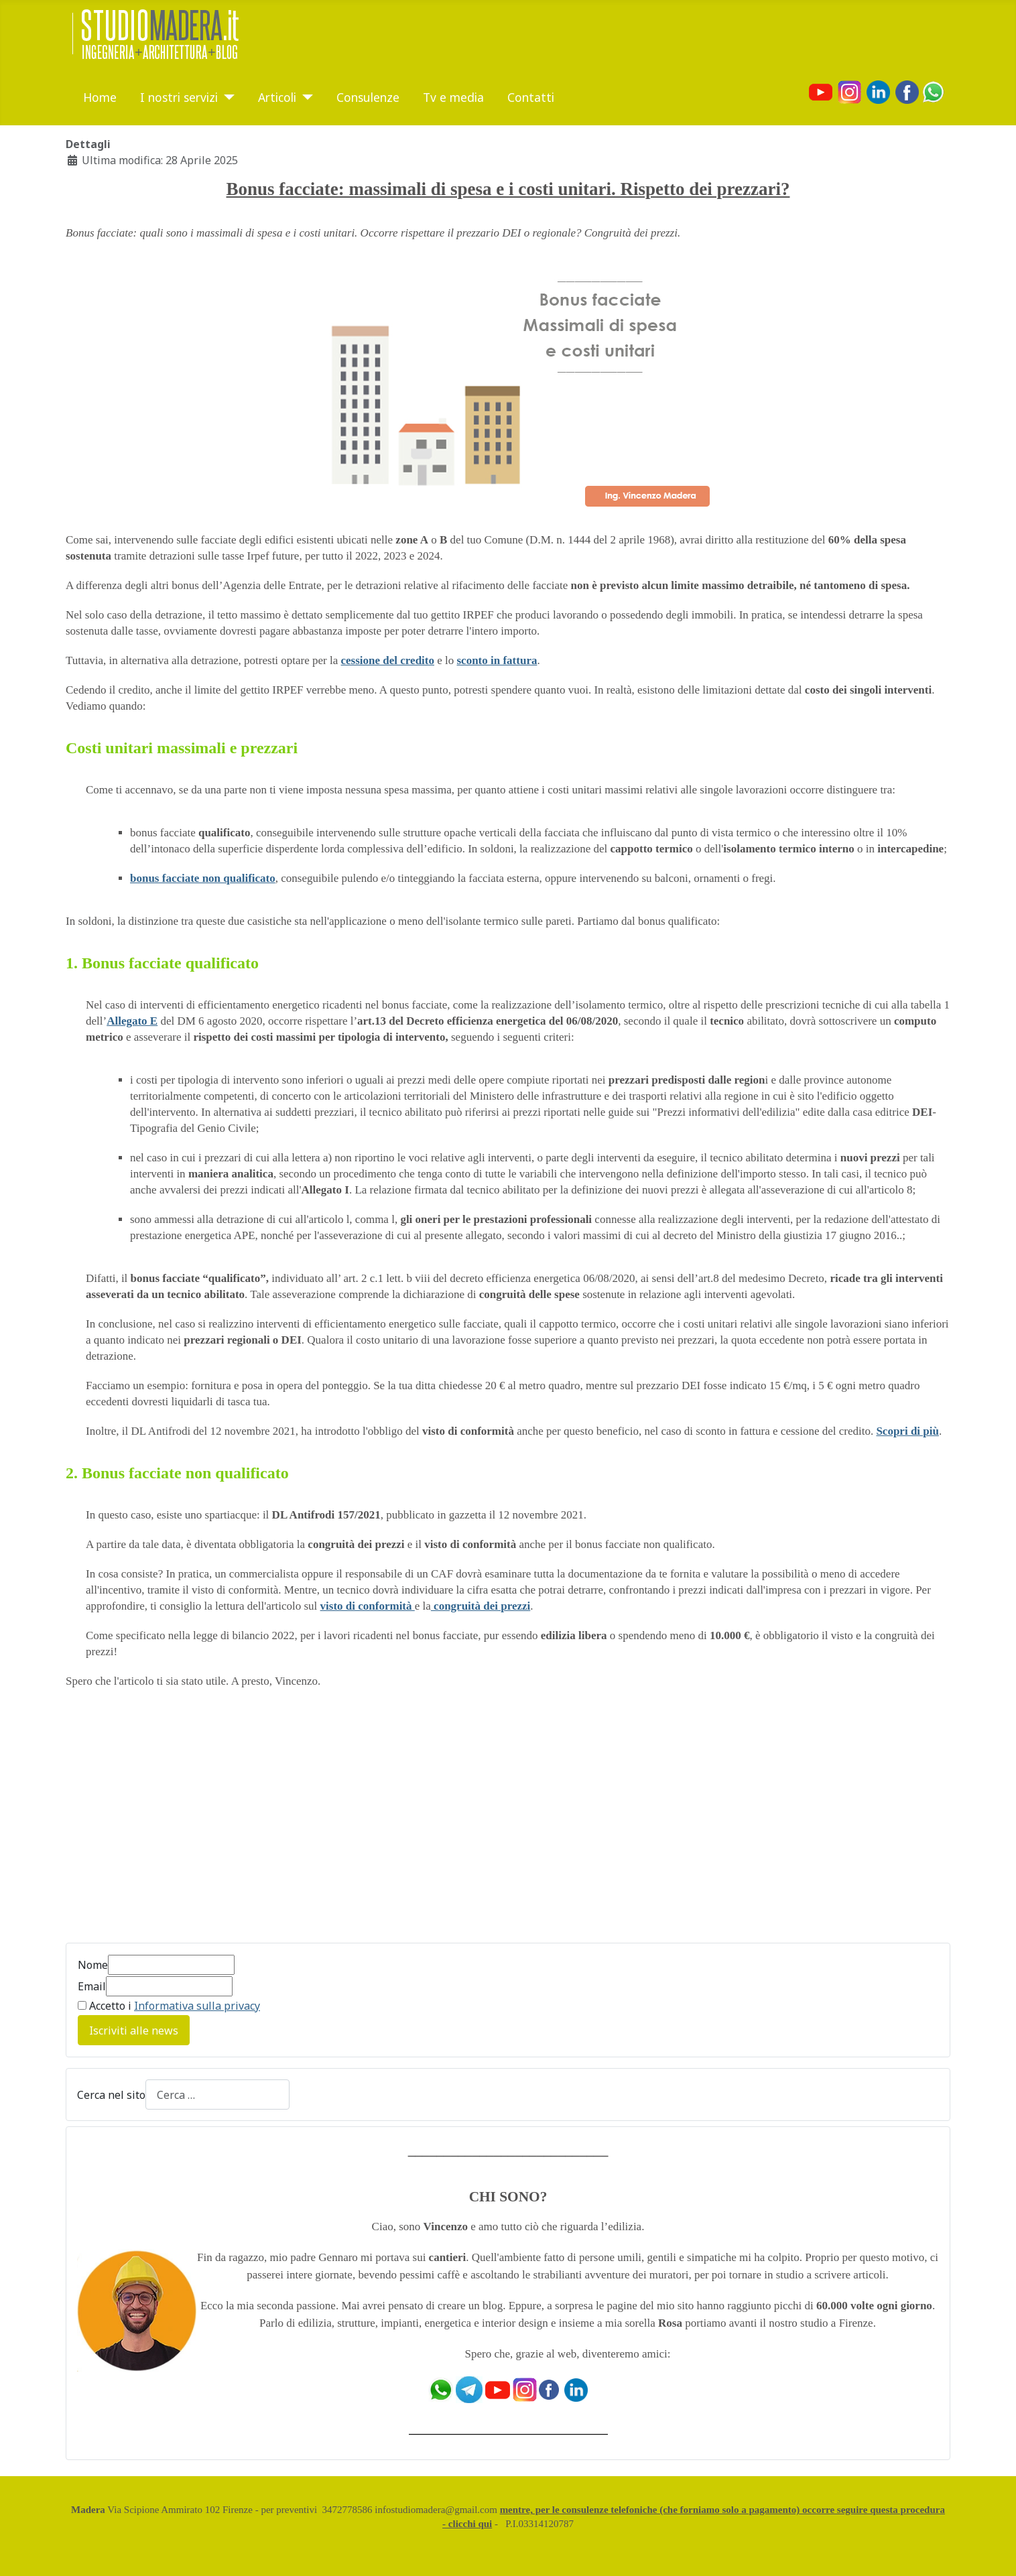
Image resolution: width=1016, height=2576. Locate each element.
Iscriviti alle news (133, 2030)
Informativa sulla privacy (197, 2005)
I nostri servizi (179, 97)
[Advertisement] (178, 1823)
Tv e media (453, 97)
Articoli (277, 97)
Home (100, 97)
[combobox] (217, 2094)
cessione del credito (387, 660)
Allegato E (132, 1021)
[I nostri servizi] (226, 97)
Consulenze (367, 97)
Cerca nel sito (111, 2094)
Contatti (530, 97)
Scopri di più (907, 1431)
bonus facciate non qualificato (202, 878)
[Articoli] (304, 97)
